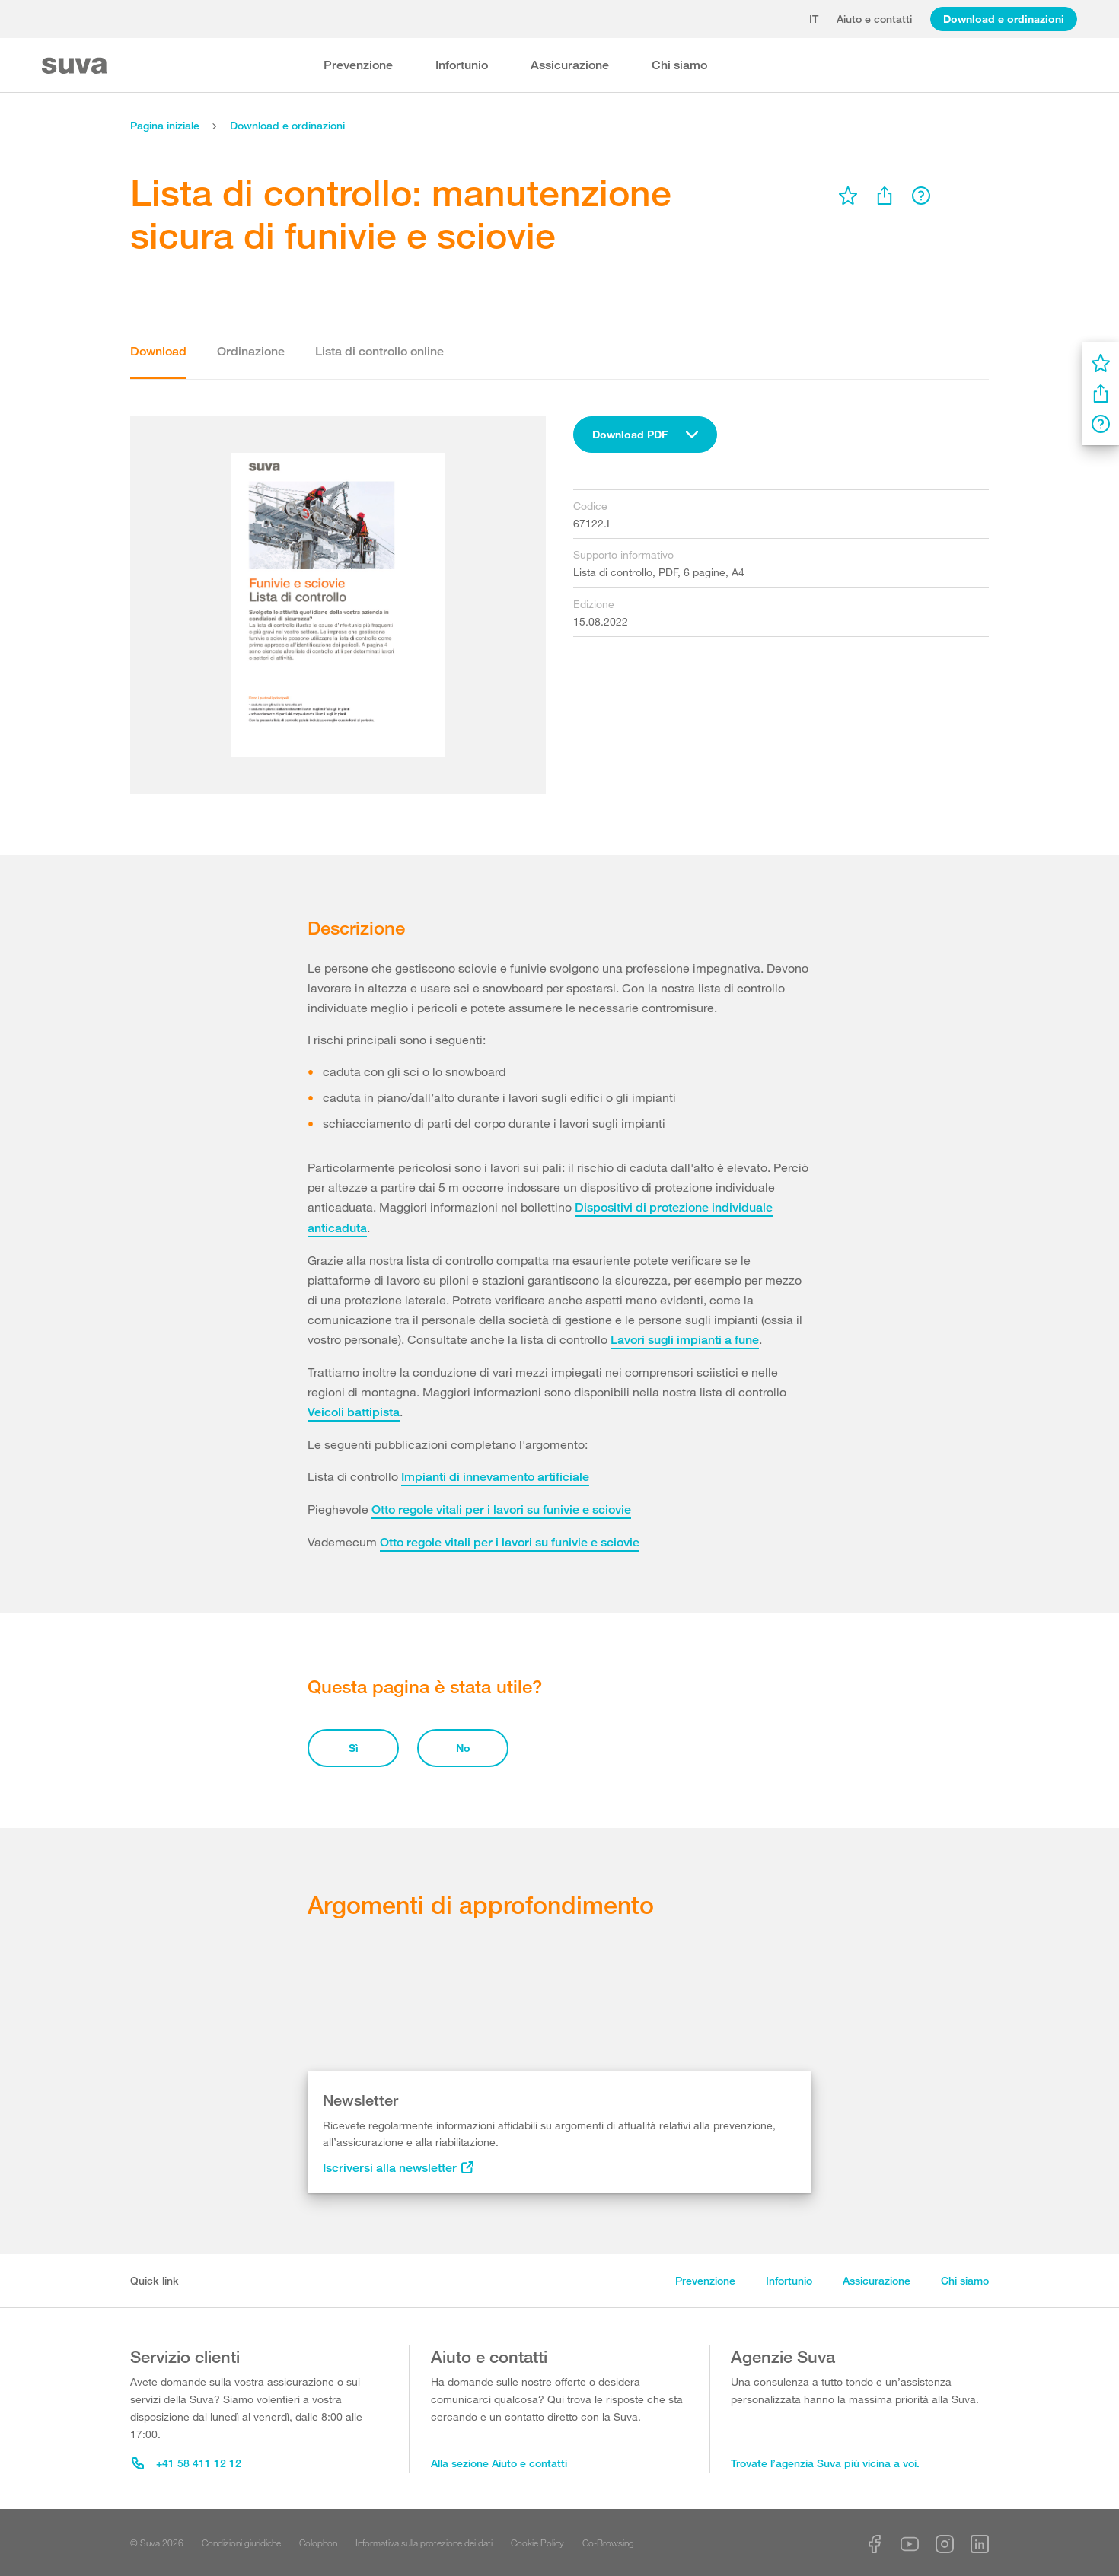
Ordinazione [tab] (251, 351)
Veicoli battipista (354, 1412)
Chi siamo (679, 65)
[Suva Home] (76, 66)
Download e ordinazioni (1003, 18)
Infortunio (461, 65)
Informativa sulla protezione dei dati (424, 2542)
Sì (354, 1747)
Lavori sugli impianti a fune (685, 1340)
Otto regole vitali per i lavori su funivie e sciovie (501, 1509)
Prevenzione (358, 65)
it (813, 18)
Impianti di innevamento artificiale (495, 1476)
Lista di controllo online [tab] (379, 351)
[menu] (848, 195)
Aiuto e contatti (874, 18)
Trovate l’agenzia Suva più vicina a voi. (825, 2463)
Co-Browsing (608, 2542)
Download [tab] (158, 351)
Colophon (318, 2542)
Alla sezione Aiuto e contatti (499, 2463)
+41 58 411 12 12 (186, 2463)
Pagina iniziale (164, 125)
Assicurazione (570, 65)
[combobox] (645, 434)
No (463, 1747)
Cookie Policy (537, 2542)
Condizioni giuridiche (241, 2542)
